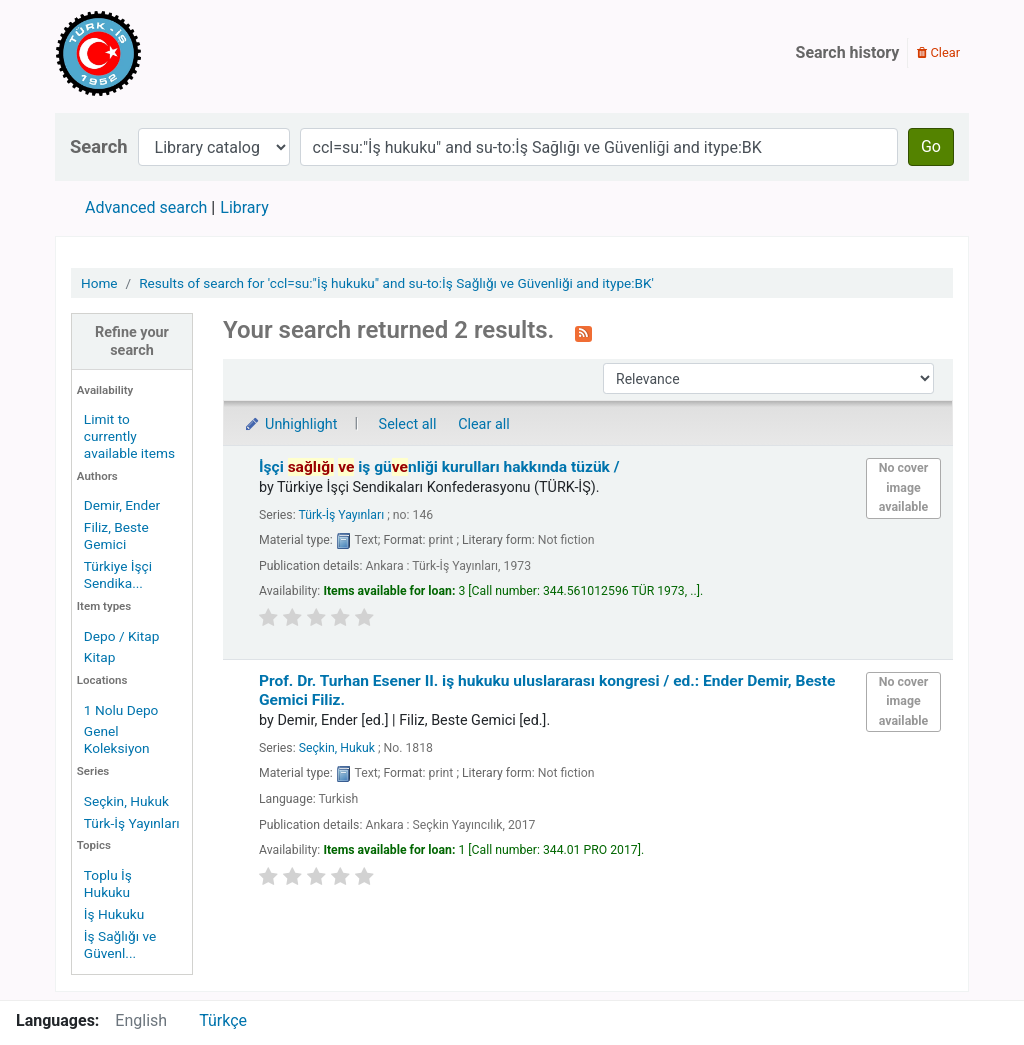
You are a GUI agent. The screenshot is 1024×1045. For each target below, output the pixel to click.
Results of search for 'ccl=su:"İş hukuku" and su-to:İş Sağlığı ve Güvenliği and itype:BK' (396, 283)
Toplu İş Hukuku (108, 883)
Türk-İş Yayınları (132, 823)
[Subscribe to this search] (583, 332)
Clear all (484, 424)
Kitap (100, 657)
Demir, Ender (122, 505)
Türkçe (223, 1020)
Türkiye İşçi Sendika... (118, 574)
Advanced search (146, 207)
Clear (938, 52)
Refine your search (132, 341)
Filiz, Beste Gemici (116, 535)
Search (99, 146)
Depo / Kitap (122, 636)
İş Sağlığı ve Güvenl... (120, 944)
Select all (408, 424)
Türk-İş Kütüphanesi (156, 53)
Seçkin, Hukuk (126, 801)
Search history (848, 52)
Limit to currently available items (129, 436)
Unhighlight (290, 424)
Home (99, 283)
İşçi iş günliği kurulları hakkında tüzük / (439, 467)
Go (931, 146)
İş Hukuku (114, 914)
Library (244, 207)
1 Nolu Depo (121, 710)
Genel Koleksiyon (117, 739)
